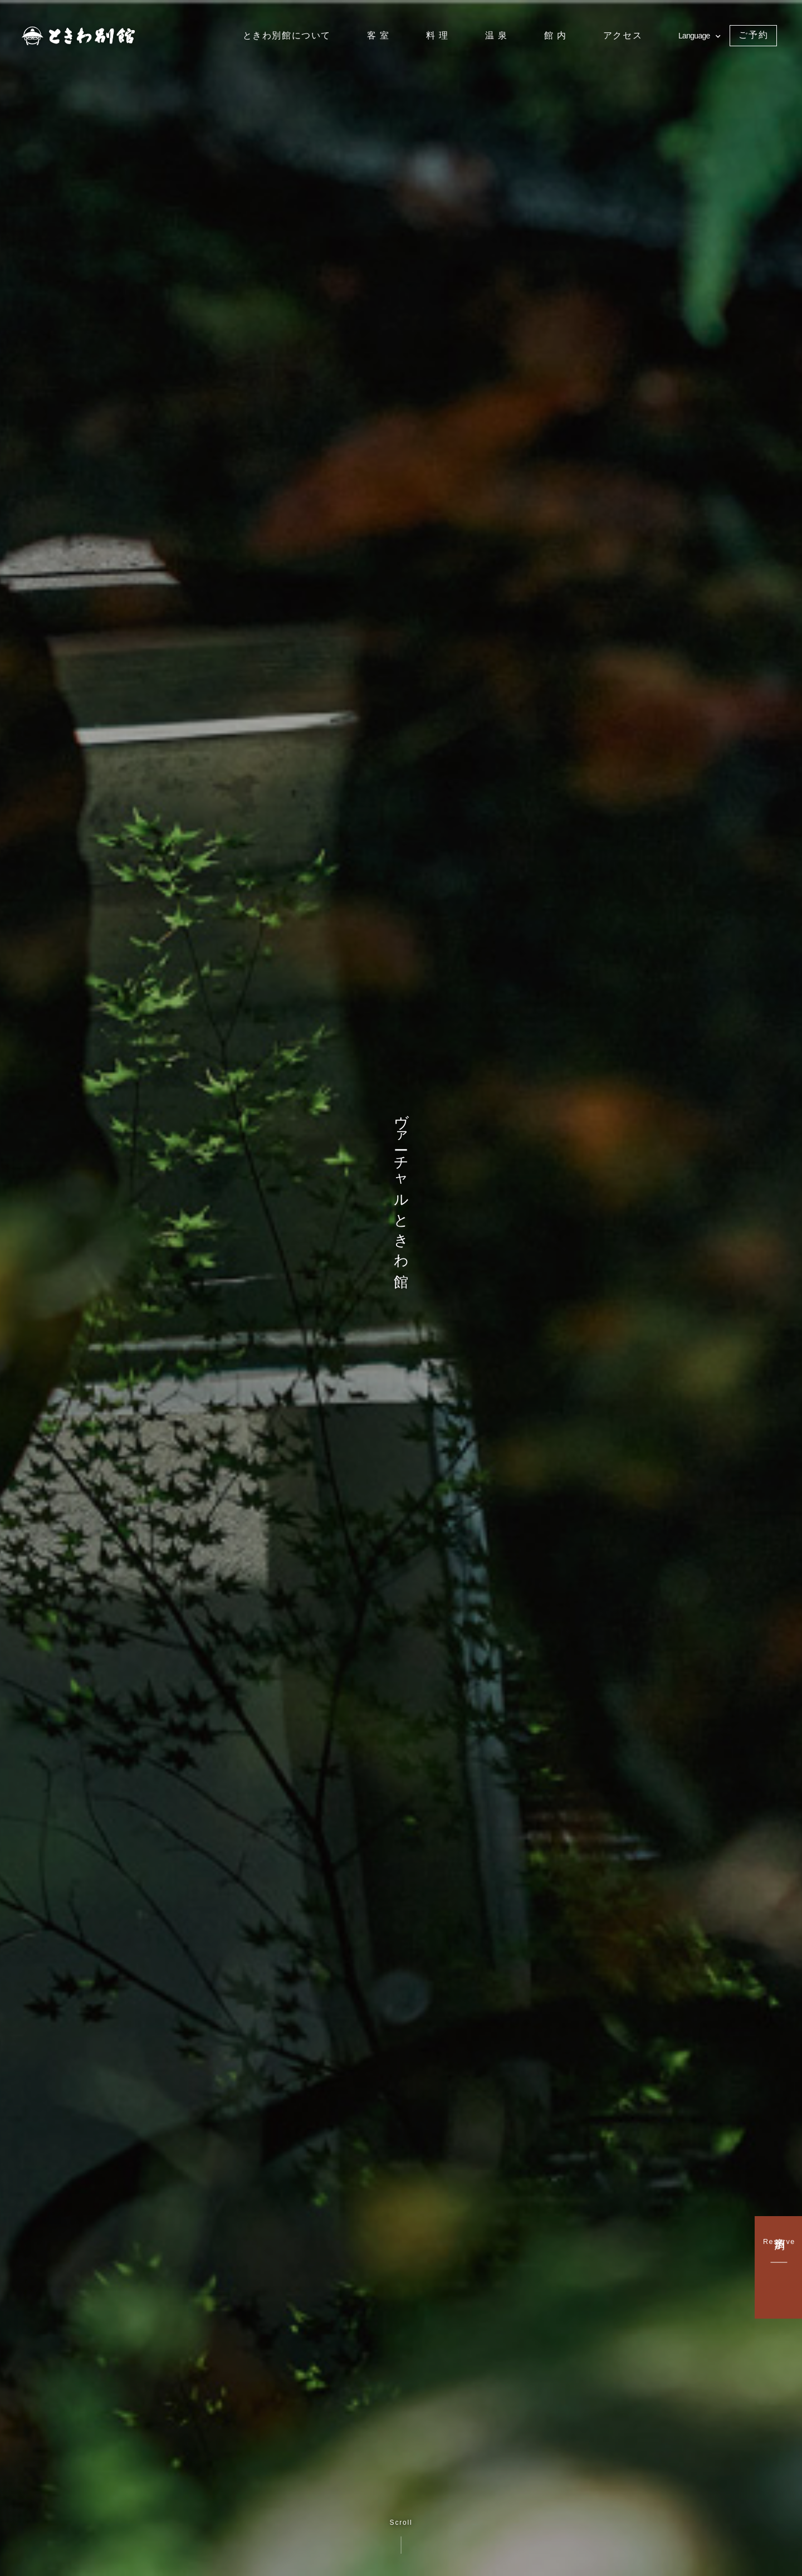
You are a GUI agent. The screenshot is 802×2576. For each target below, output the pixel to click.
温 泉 (496, 35)
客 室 (378, 35)
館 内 (555, 35)
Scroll (401, 2536)
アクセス (622, 35)
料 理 (437, 35)
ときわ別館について (287, 35)
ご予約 (753, 35)
